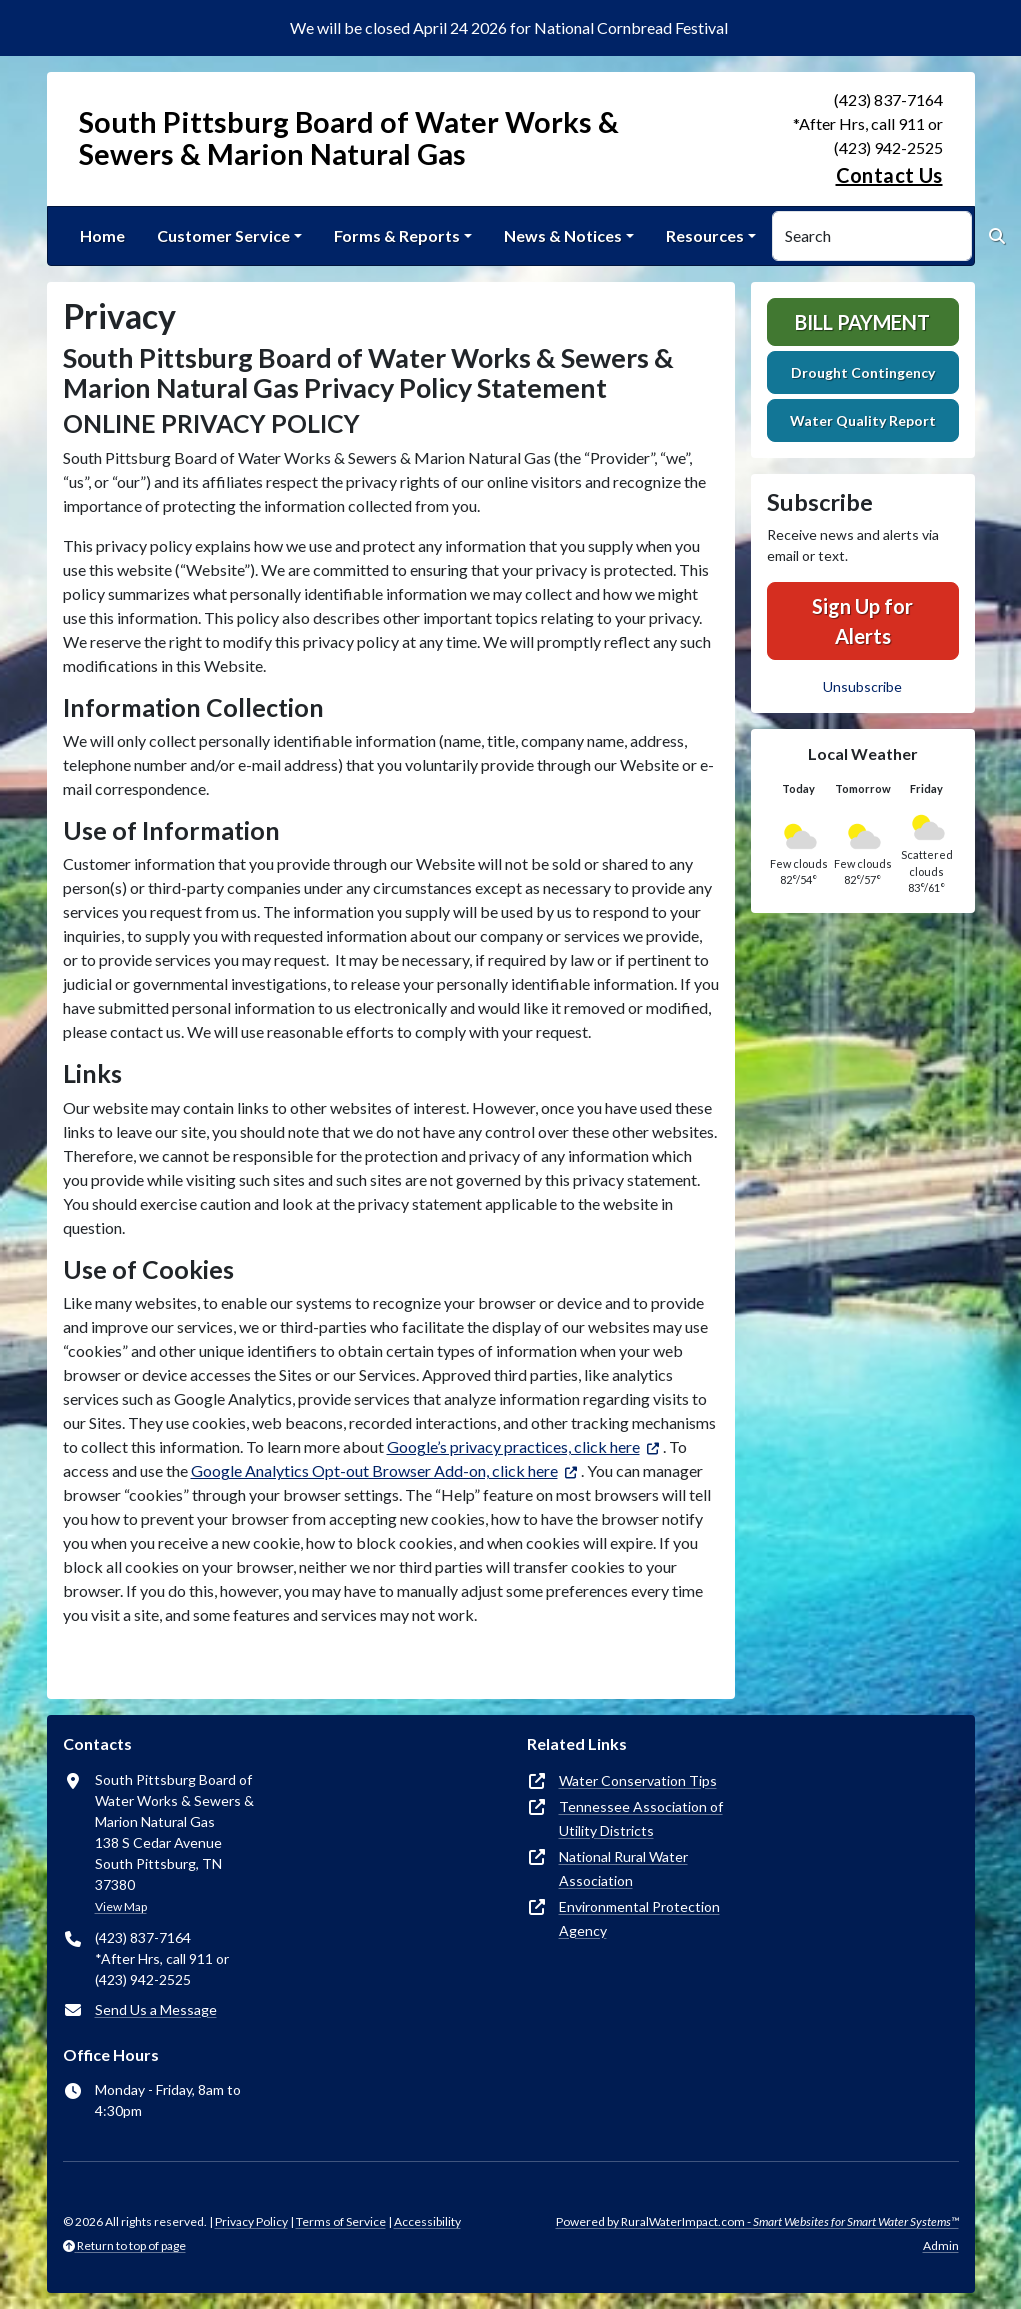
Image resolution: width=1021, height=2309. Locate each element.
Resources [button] (705, 235)
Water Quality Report (863, 420)
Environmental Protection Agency (639, 1918)
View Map (121, 1906)
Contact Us (889, 175)
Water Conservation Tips (638, 1780)
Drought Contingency (863, 372)
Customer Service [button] (223, 235)
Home (102, 235)
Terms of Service (341, 2221)
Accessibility (427, 2221)
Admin (941, 2245)
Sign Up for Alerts (862, 621)
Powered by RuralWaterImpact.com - (757, 2221)
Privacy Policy (251, 2221)
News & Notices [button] (563, 235)
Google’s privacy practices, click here (513, 1446)
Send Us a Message (156, 2009)
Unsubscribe (862, 686)
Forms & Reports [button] (397, 235)
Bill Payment (862, 322)
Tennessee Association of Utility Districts (641, 1818)
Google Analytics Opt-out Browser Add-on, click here (374, 1470)
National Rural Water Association (623, 1868)
